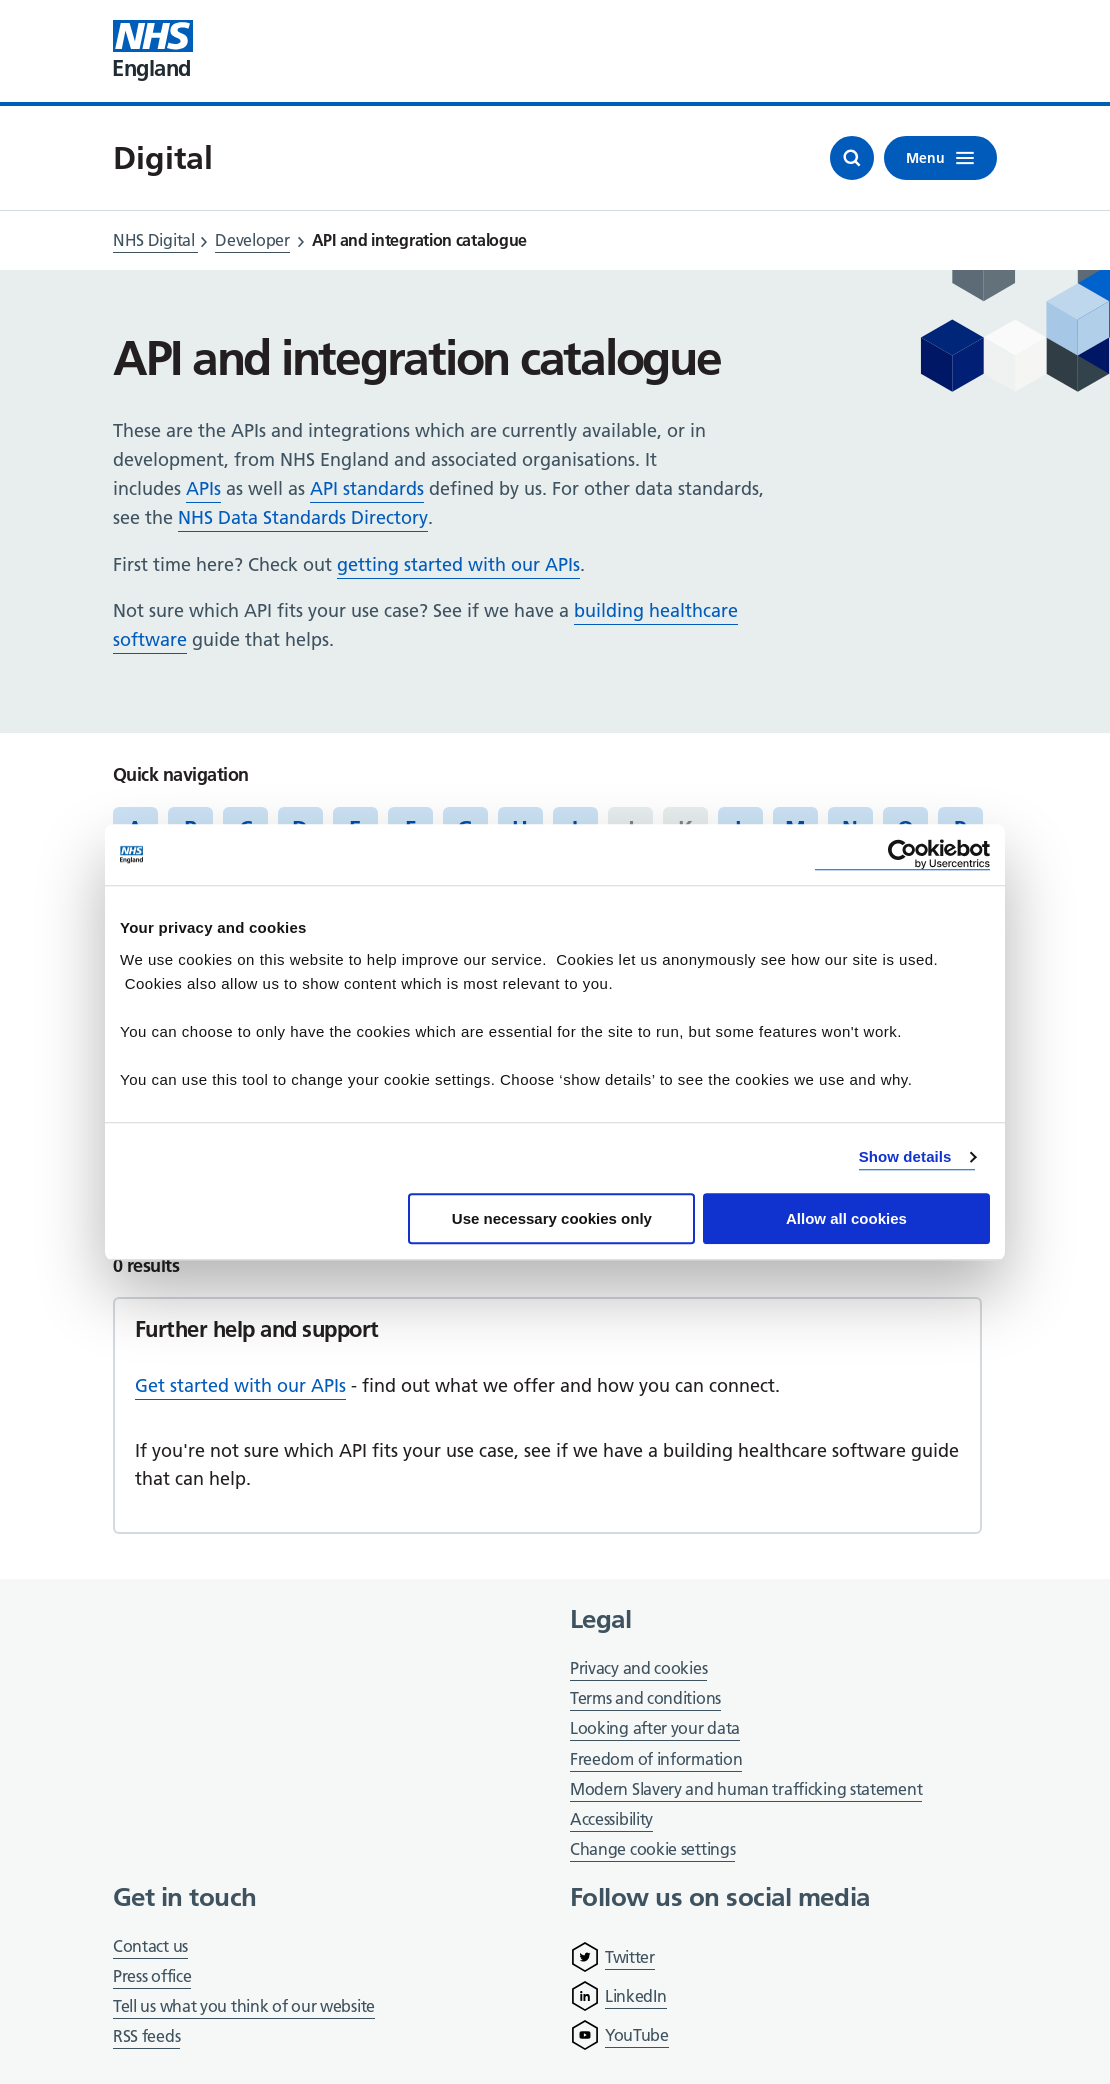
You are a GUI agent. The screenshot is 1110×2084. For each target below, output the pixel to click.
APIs (203, 488)
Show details (905, 1156)
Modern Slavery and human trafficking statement (746, 1790)
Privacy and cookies (638, 1668)
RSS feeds (146, 2036)
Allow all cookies (846, 1218)
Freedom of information (656, 1759)
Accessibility (611, 1819)
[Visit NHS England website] (153, 51)
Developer (252, 240)
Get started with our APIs (240, 1385)
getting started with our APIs (458, 564)
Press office (152, 1977)
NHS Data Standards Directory (303, 517)
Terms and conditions (645, 1698)
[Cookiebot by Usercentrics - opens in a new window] (902, 854)
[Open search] (852, 158)
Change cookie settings (652, 1850)
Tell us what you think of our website (244, 2006)
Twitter (630, 1957)
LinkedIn (636, 1996)
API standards (367, 488)
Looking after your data (655, 1728)
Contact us (150, 1946)
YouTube (637, 2035)
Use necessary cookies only (552, 1218)
